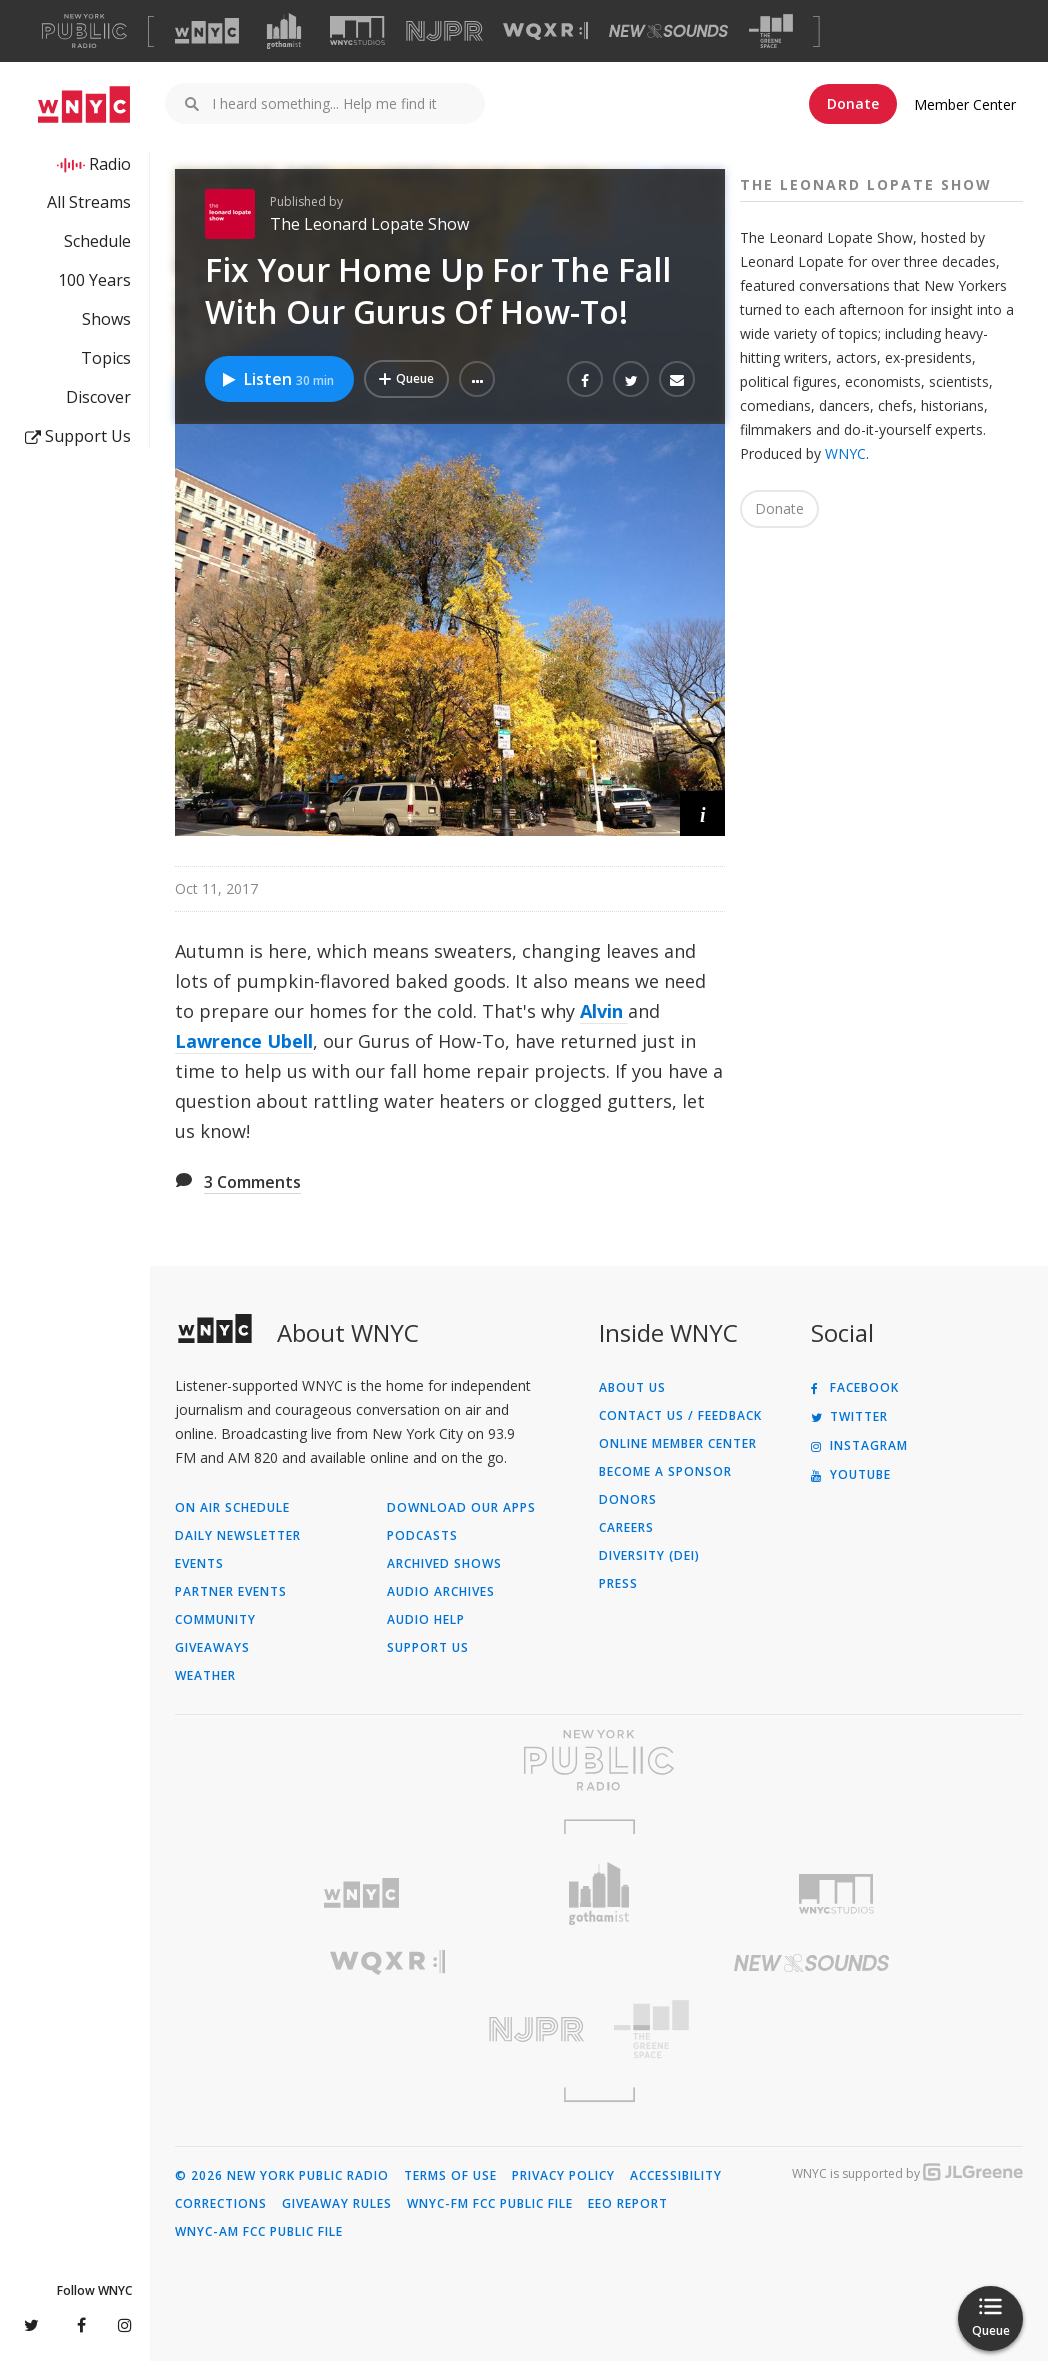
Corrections (221, 2204)
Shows (106, 319)
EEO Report (628, 2204)
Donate (853, 103)
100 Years (94, 280)
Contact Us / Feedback (680, 1416)
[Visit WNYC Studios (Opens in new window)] (357, 30)
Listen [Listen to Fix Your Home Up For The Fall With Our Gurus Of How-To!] (277, 379)
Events (199, 1564)
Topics (106, 358)
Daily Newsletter (238, 1536)
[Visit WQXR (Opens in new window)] (545, 31)
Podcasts (422, 1536)
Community (215, 1620)
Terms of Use (450, 2176)
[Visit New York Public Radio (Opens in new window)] (599, 1760)
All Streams (89, 202)
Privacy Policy (563, 2176)
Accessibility (676, 2176)
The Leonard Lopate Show (369, 224)
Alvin (604, 1011)
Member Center (965, 104)
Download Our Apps (461, 1508)
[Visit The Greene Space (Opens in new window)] (771, 31)
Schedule (97, 241)
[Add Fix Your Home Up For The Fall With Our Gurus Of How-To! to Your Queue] (406, 379)
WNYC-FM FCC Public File (490, 2204)
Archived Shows (444, 1564)
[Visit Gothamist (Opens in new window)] (284, 31)
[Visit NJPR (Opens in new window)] (444, 31)
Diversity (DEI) (649, 1556)
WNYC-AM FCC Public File (259, 2232)
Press (618, 1584)
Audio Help (426, 1620)
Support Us (78, 436)
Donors (628, 1500)
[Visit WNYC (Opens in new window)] (207, 31)
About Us (632, 1388)
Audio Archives (441, 1592)
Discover (98, 397)
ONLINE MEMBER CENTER (678, 1444)
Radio (110, 164)
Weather (205, 1676)
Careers (626, 1528)
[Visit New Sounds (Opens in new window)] (668, 31)
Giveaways (212, 1648)
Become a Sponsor (665, 1472)
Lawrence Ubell (244, 1041)
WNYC (845, 453)
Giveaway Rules (337, 2204)
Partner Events (231, 1592)
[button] (477, 379)
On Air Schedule (232, 1508)
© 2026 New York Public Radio (282, 2176)
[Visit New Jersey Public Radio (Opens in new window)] (387, 2029)
